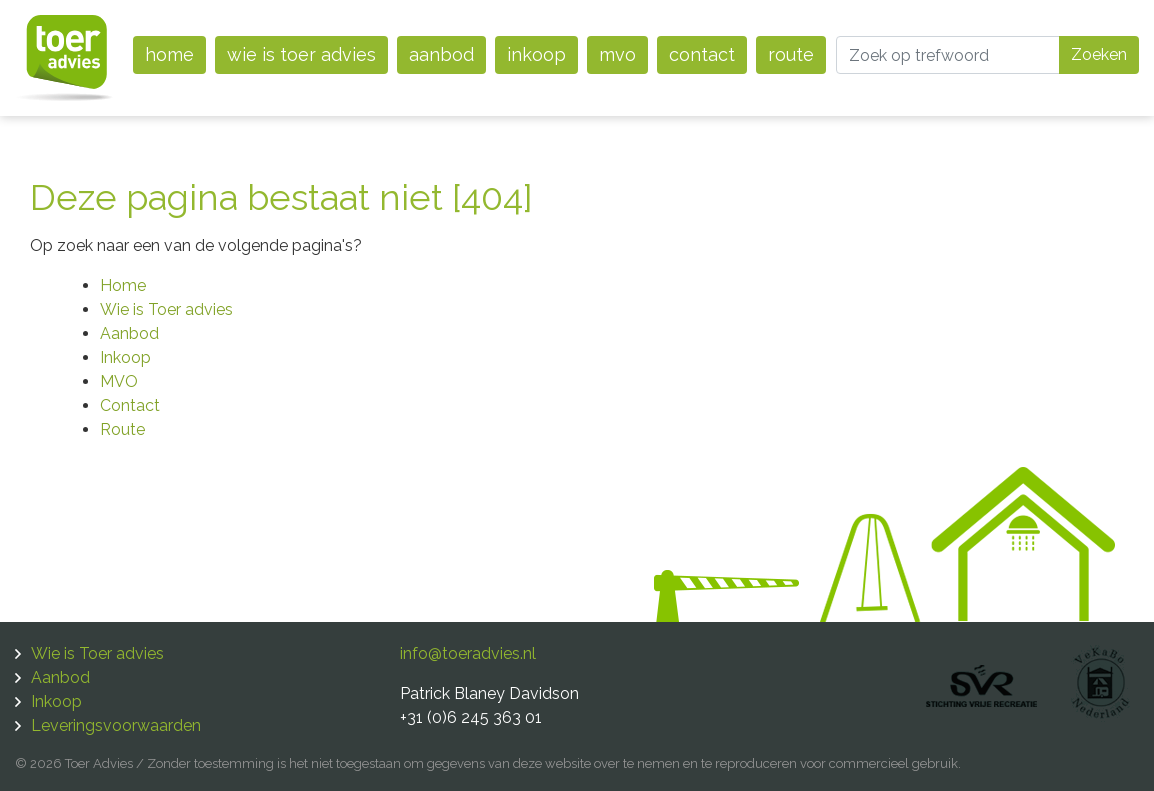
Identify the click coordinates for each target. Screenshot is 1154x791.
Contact (702, 54)
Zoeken (1099, 54)
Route (791, 54)
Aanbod (441, 54)
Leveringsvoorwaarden (116, 725)
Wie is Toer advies (301, 54)
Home (169, 54)
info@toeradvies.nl (468, 653)
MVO (617, 54)
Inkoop (536, 54)
